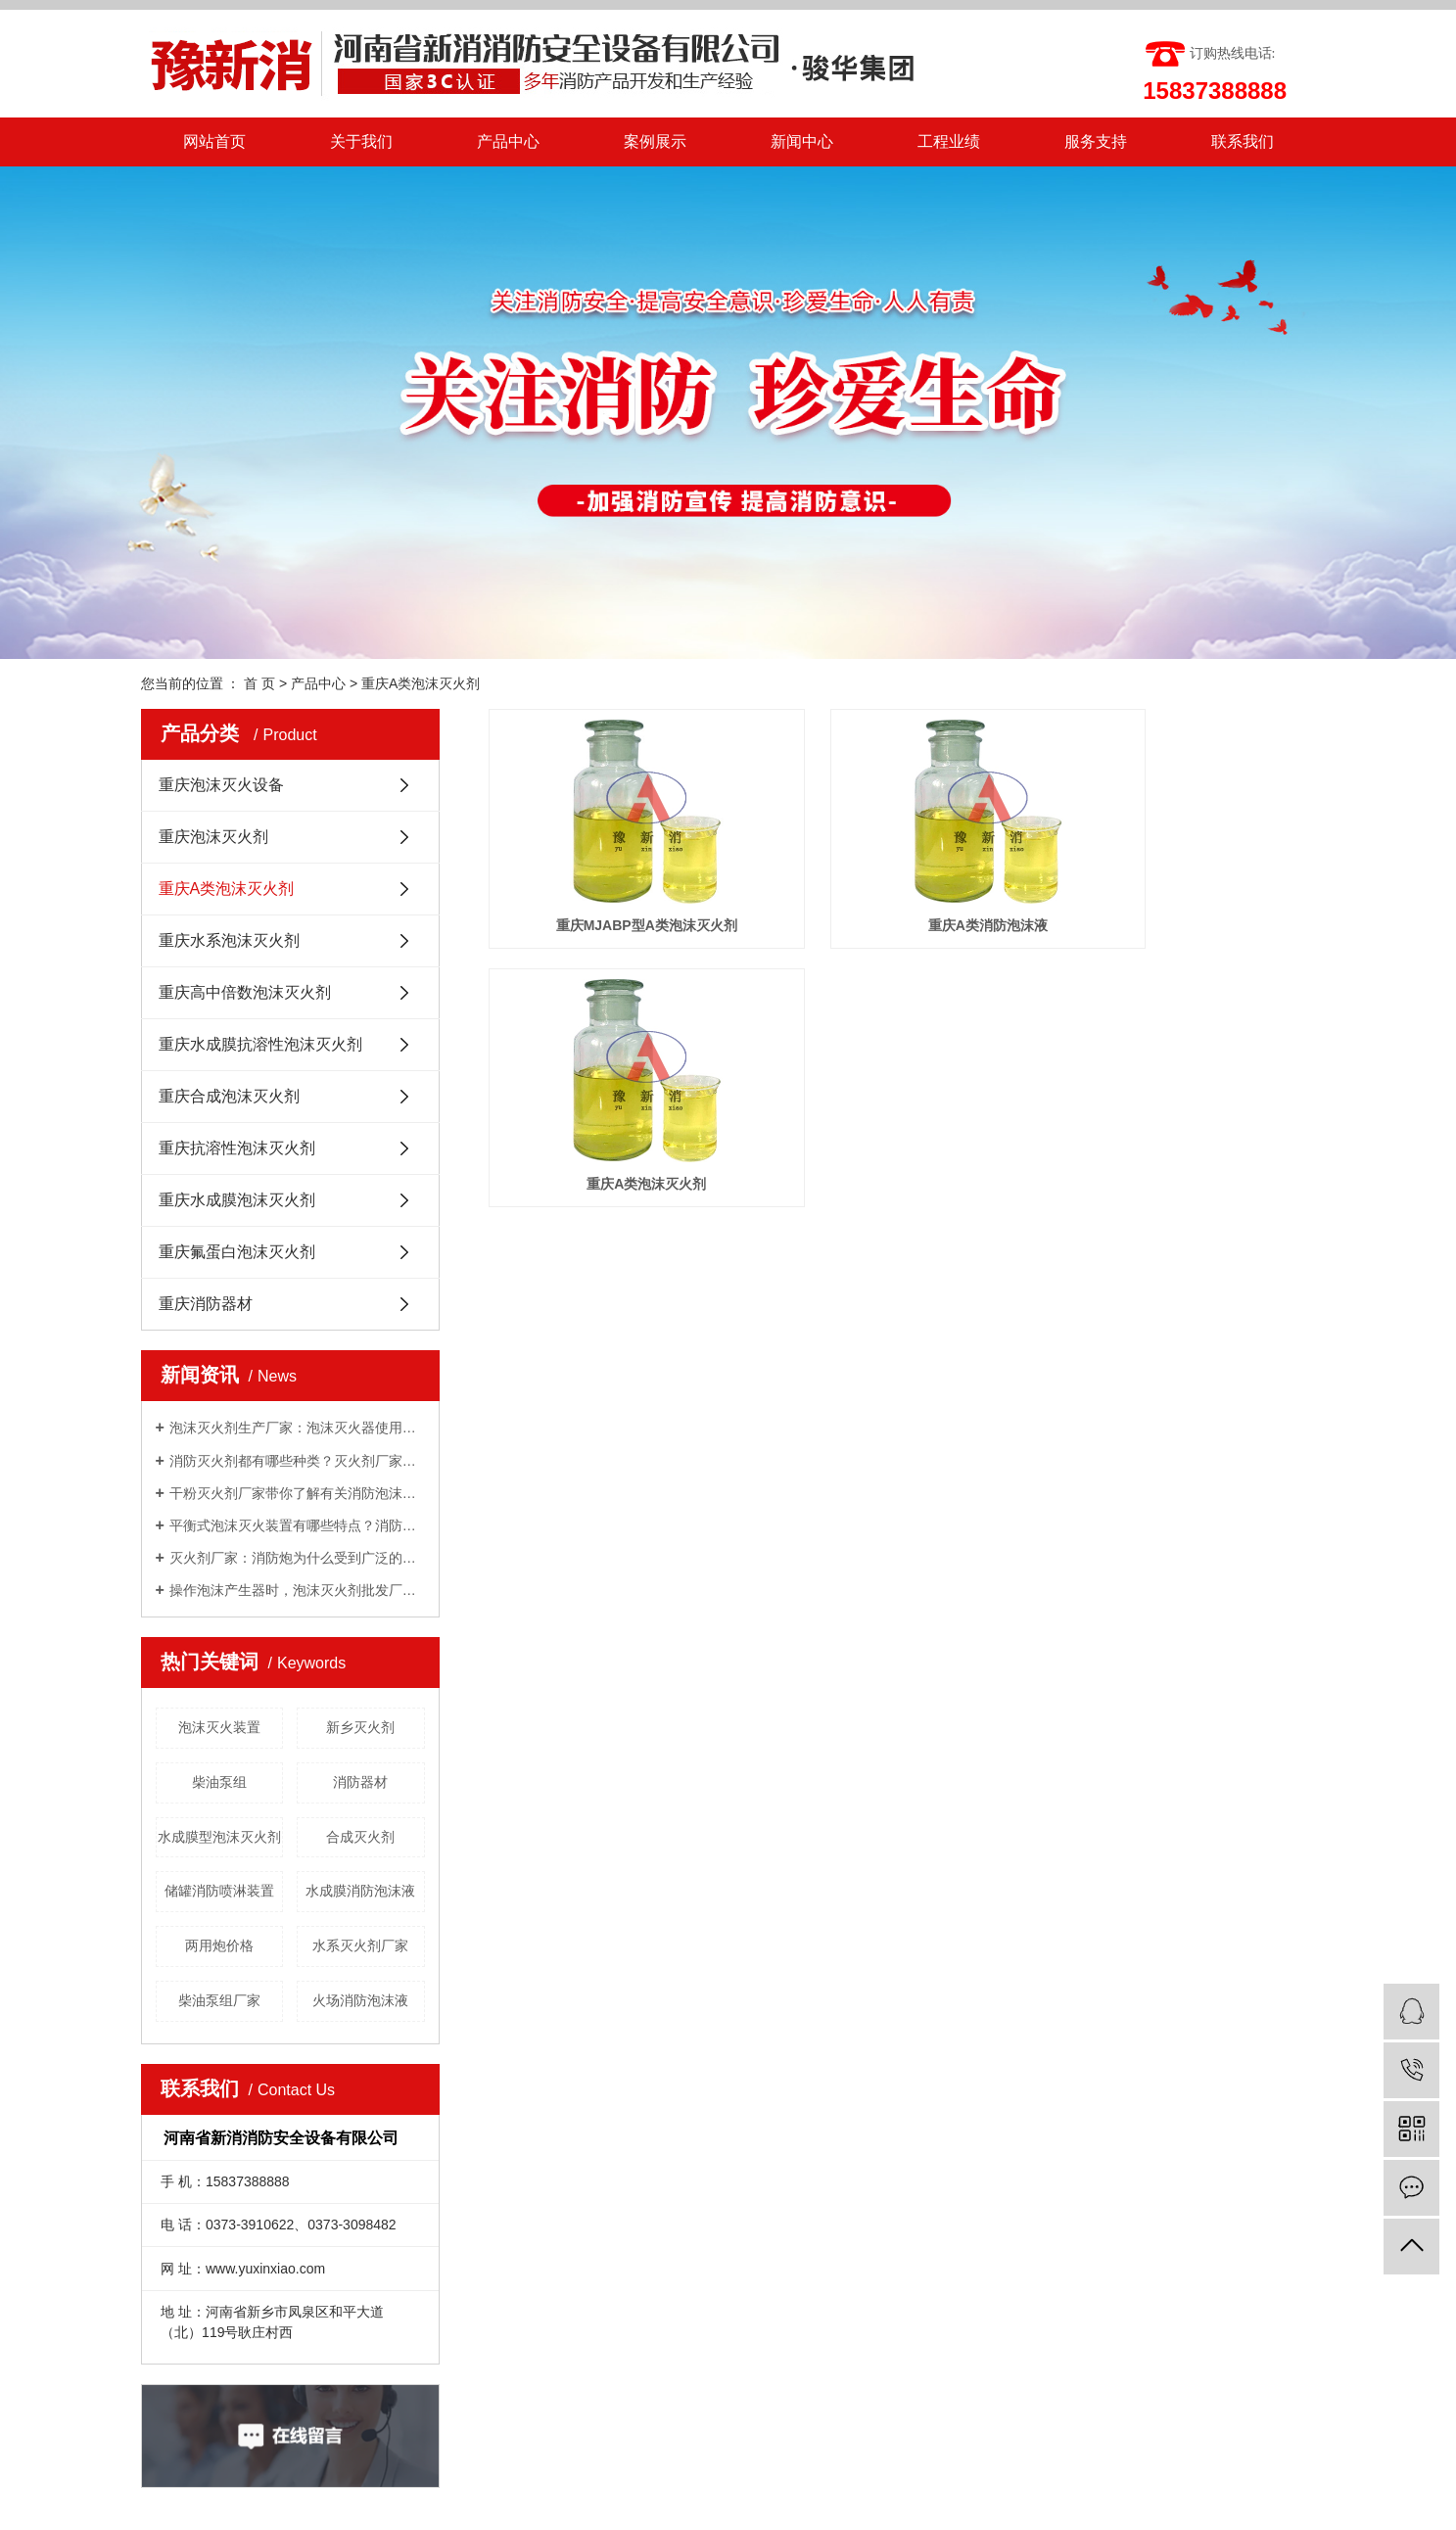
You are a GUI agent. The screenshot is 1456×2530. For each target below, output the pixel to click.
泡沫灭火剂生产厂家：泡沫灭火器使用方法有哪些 (297, 1427)
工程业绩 (948, 141)
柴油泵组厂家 (219, 2000)
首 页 (259, 683)
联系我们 (1242, 141)
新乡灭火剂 (360, 1727)
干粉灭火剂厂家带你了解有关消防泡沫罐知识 (297, 1493)
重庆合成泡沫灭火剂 (229, 1096)
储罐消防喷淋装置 (219, 1890)
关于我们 (361, 141)
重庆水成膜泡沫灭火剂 (237, 1200)
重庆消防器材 (206, 1303)
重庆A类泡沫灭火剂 (420, 683)
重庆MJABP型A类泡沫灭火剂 (617, 889)
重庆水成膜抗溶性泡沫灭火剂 (260, 1044)
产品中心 (508, 141)
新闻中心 (802, 141)
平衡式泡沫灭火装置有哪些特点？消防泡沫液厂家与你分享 (297, 1525)
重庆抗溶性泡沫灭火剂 (237, 1148)
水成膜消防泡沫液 (360, 1890)
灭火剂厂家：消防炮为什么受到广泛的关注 (297, 1558)
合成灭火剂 (360, 1837)
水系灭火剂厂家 (360, 1945)
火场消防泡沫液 (360, 2000)
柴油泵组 (219, 1782)
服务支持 (1095, 141)
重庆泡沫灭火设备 (221, 784)
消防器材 (360, 1782)
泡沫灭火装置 (219, 1727)
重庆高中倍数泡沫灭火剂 (245, 992)
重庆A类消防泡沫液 (902, 889)
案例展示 (655, 141)
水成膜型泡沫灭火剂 (219, 1837)
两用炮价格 (219, 1945)
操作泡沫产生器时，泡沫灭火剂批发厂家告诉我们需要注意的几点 (297, 1590)
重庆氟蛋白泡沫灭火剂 (237, 1251)
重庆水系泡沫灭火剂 (229, 940)
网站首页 (214, 141)
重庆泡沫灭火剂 (213, 836)
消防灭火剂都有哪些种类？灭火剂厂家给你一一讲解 (297, 1461)
